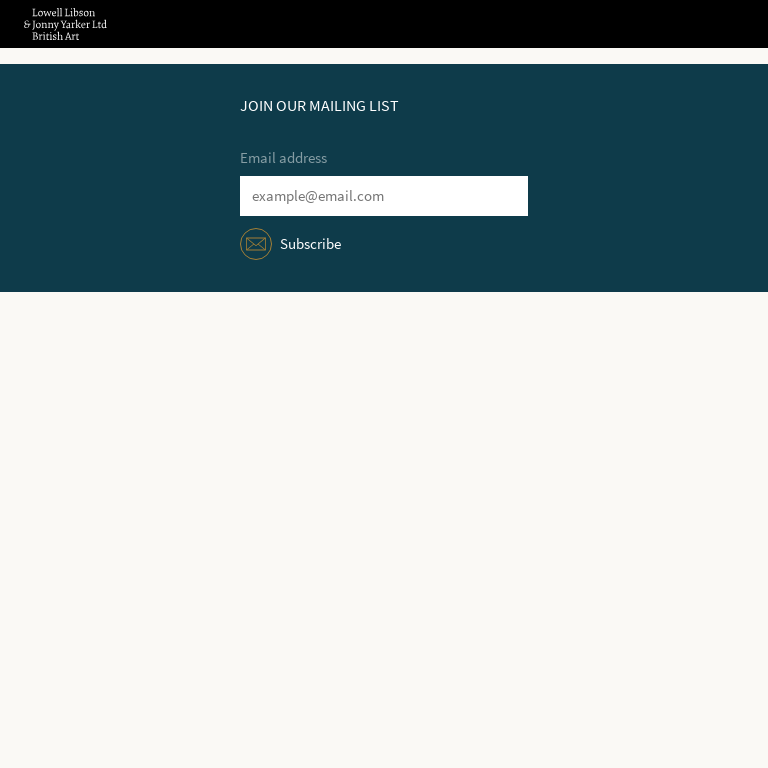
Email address (283, 158)
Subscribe (310, 244)
